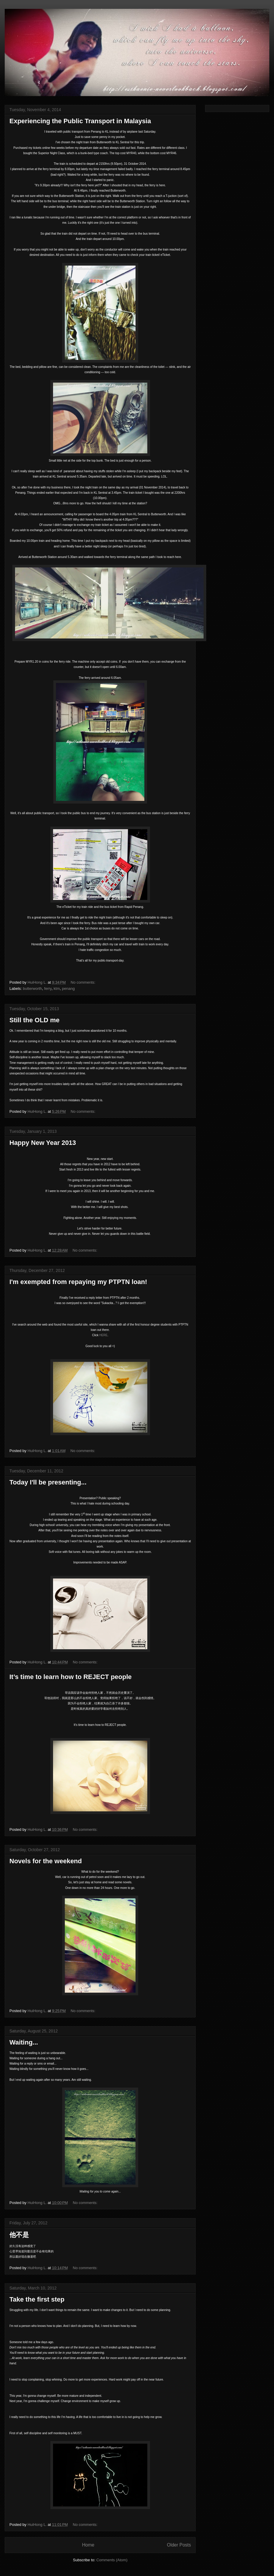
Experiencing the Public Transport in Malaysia (80, 121)
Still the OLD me (34, 1020)
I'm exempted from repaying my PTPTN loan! (78, 1281)
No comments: (83, 982)
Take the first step (37, 2299)
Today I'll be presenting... (48, 1482)
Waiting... (23, 2042)
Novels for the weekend (45, 1861)
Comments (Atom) (111, 2560)
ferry (48, 988)
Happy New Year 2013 (42, 1142)
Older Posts (179, 2544)
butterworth (32, 988)
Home (88, 2544)
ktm (57, 988)
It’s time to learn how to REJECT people (70, 1676)
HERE (103, 1335)
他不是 (19, 2234)
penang (68, 988)
